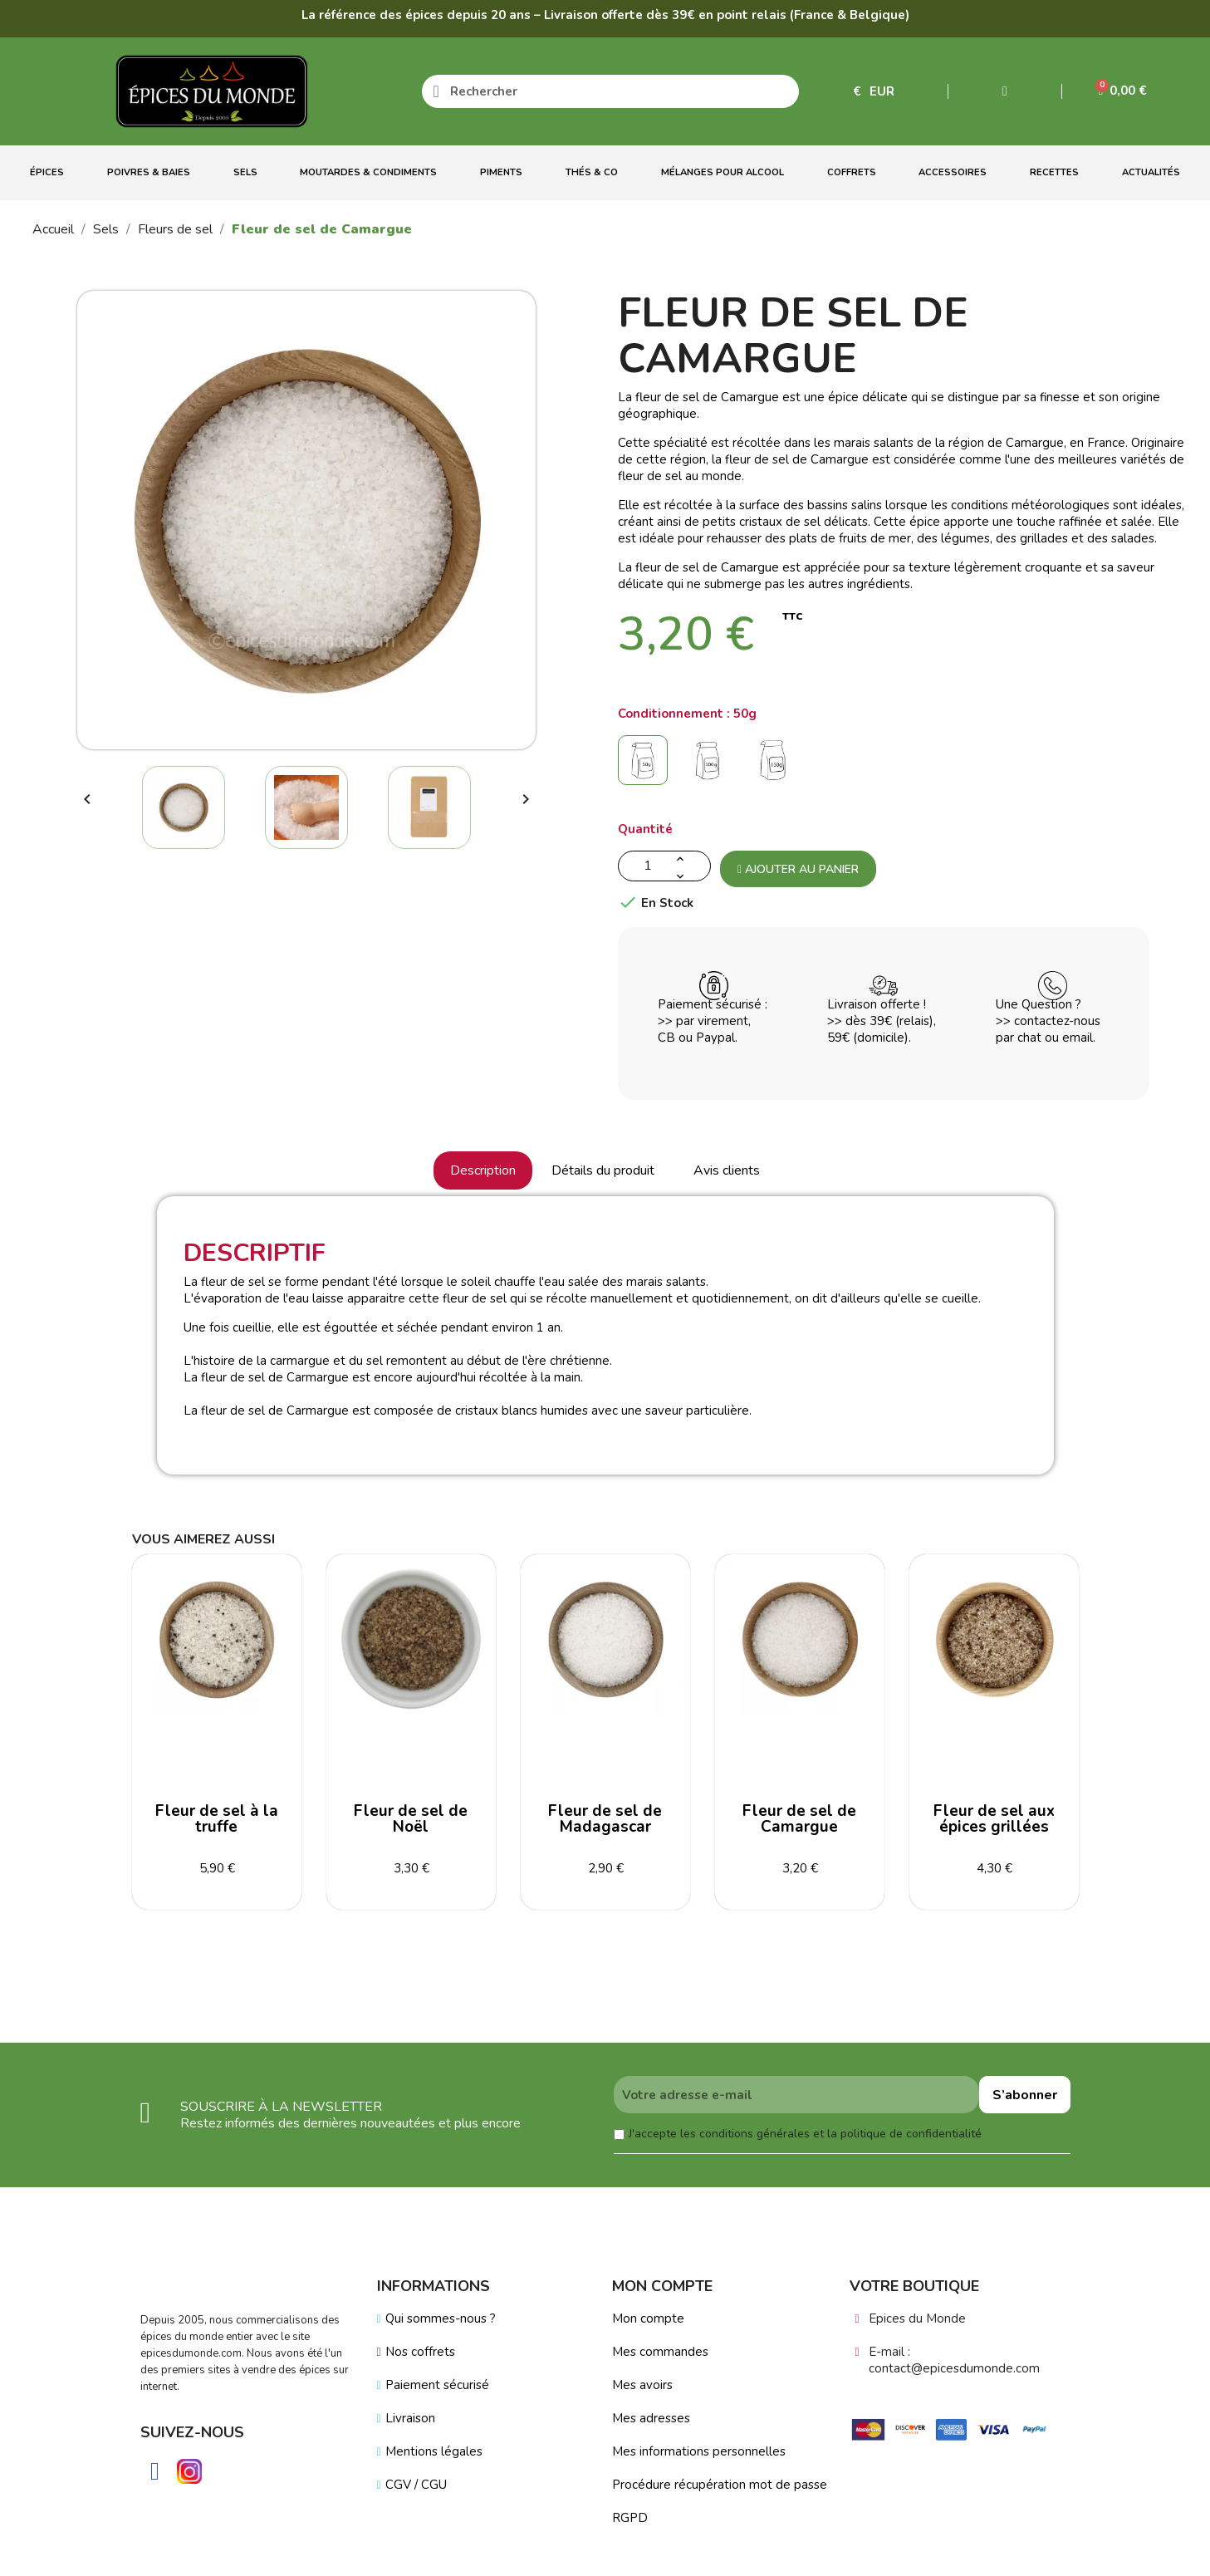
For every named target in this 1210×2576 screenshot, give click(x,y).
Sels (245, 172)
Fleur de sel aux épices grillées (994, 1819)
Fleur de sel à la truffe (216, 1819)
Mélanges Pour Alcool (722, 172)
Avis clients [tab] (726, 1170)
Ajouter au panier (798, 869)
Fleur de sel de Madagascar (605, 1819)
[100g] (711, 764)
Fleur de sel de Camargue (799, 1819)
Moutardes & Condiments (368, 172)
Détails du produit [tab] (602, 1170)
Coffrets (851, 172)
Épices (47, 172)
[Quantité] (664, 866)
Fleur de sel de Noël (411, 1819)
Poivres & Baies (148, 172)
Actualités (1151, 172)
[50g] (646, 764)
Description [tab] (483, 1170)
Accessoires (953, 172)
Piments (501, 172)
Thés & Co (592, 172)
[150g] (775, 764)
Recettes (1054, 172)
